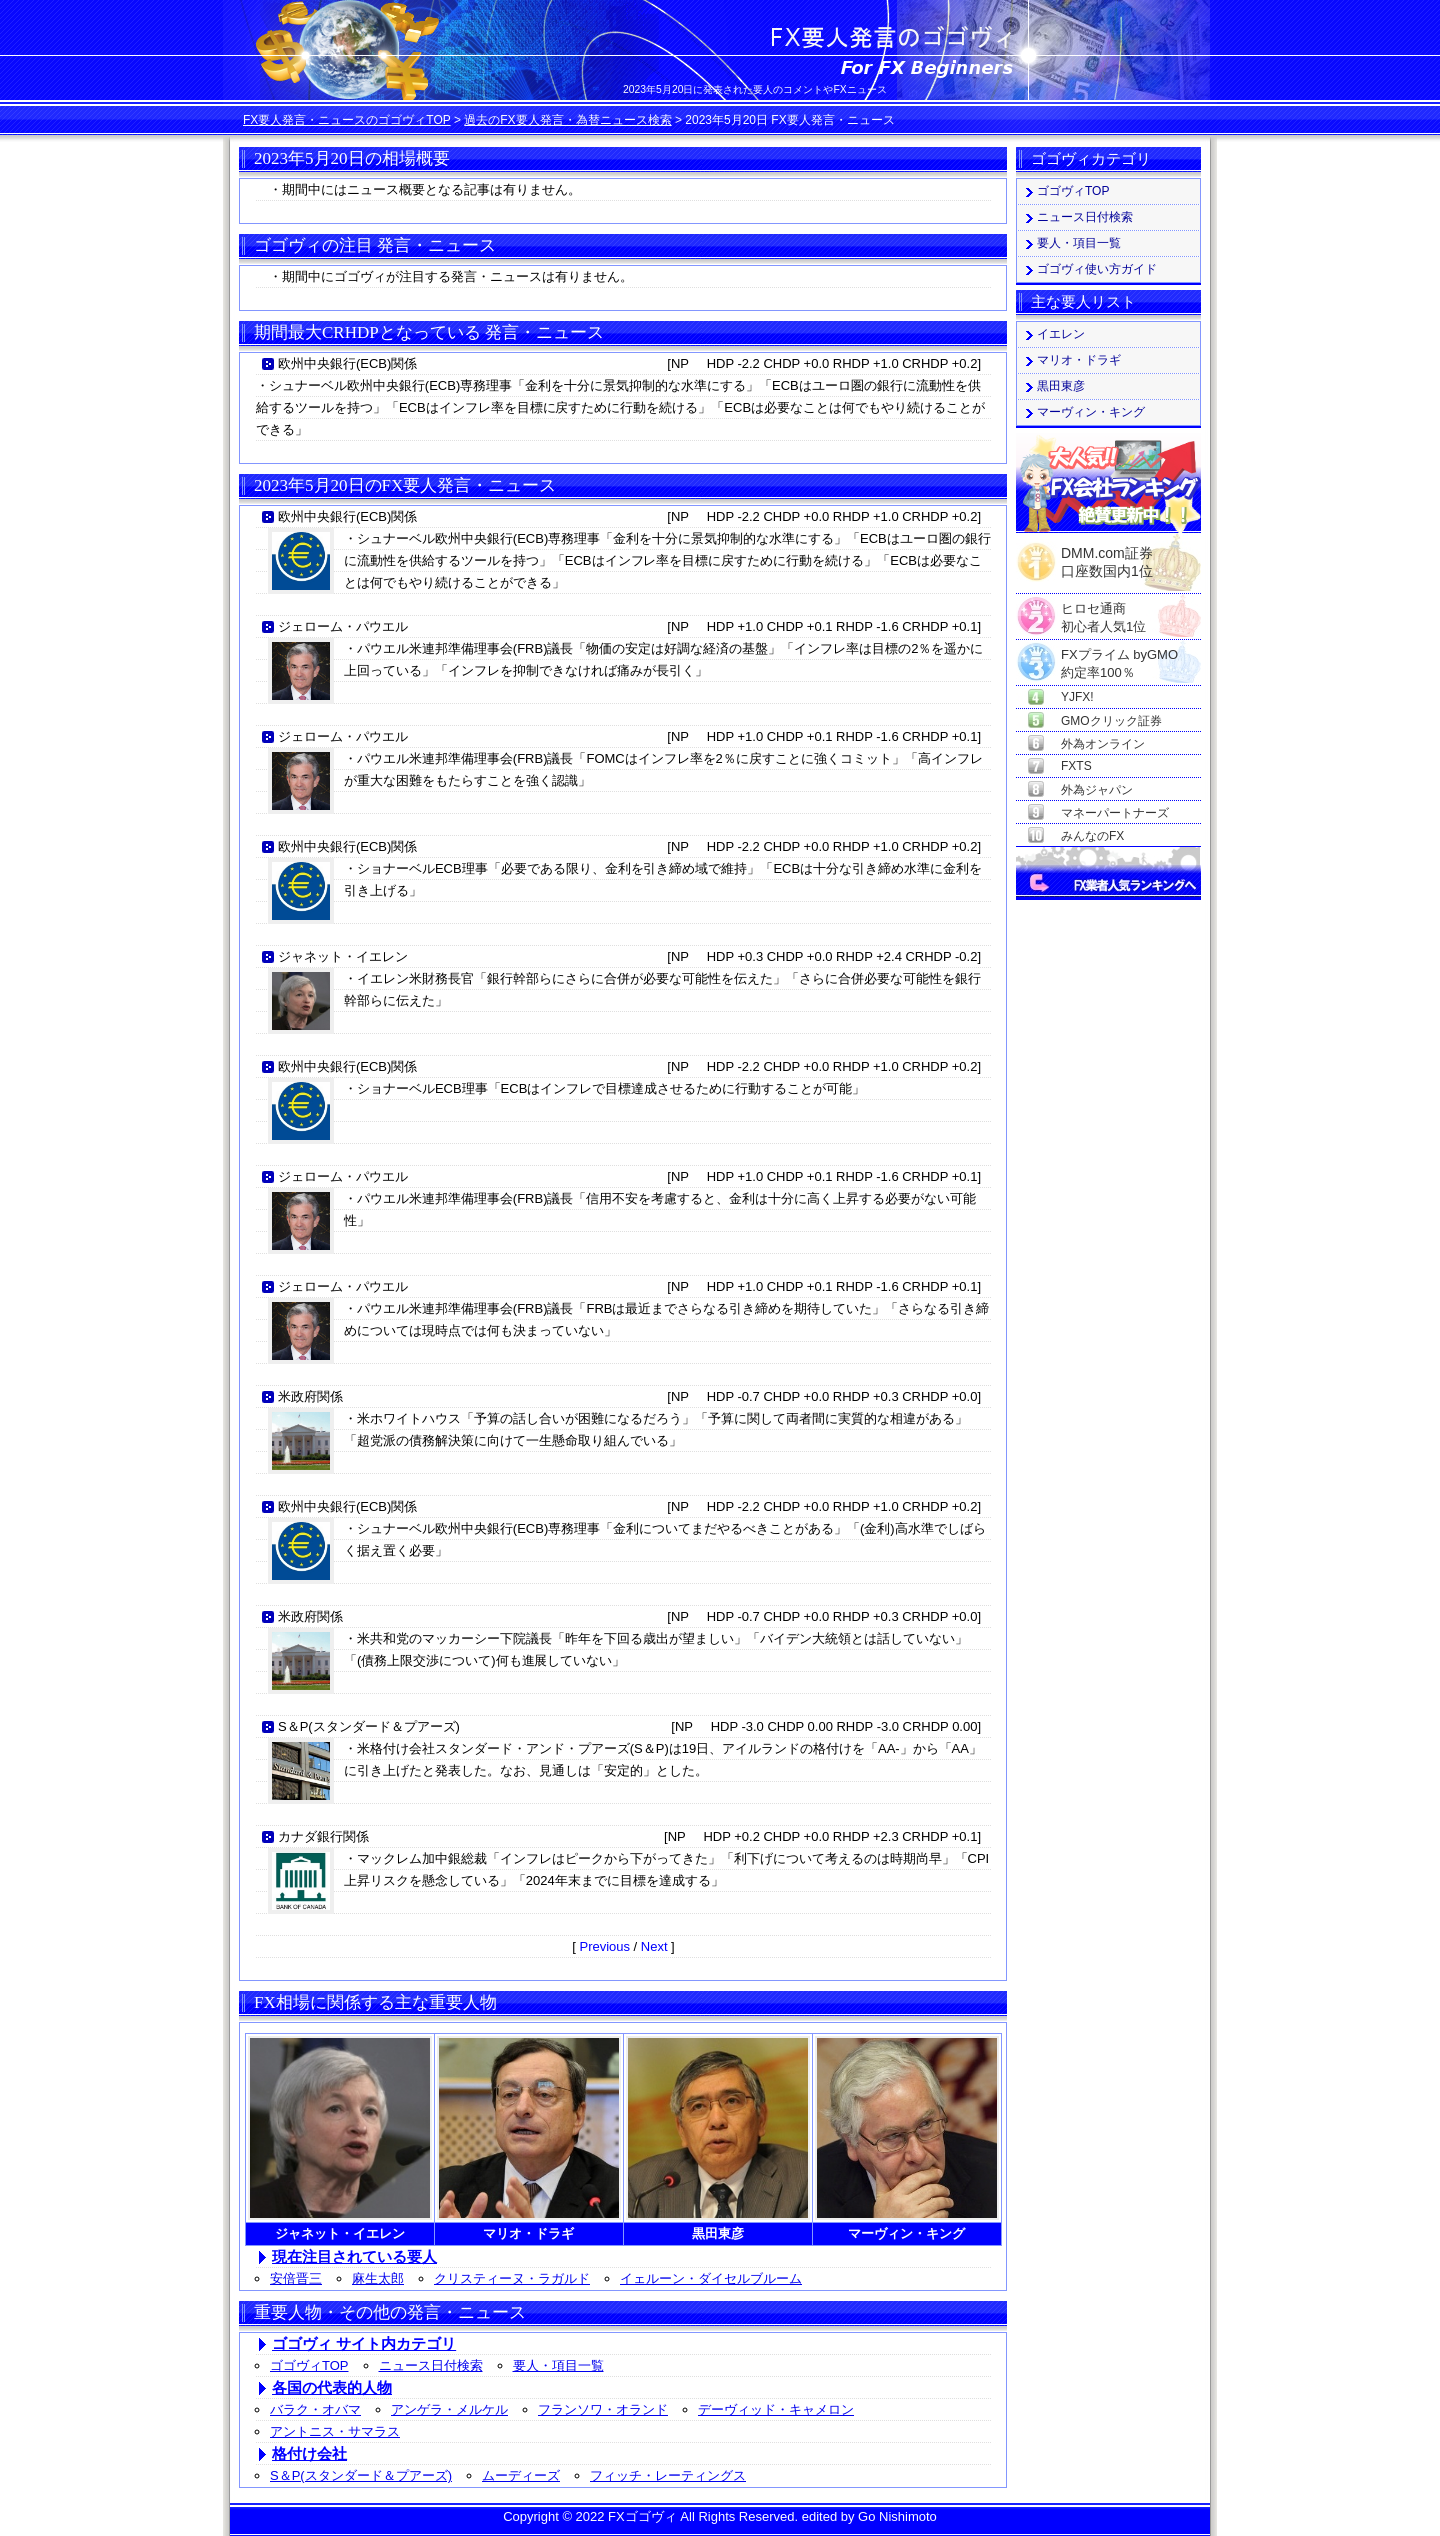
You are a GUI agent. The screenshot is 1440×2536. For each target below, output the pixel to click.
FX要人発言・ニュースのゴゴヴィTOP (347, 120)
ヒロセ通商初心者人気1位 (1103, 609)
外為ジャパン (1097, 790)
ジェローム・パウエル (343, 626)
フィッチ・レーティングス (668, 2475)
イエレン (1061, 334)
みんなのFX (1092, 836)
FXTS (1076, 766)
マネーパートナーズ (1115, 813)
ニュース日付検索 (431, 2365)
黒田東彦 (1061, 386)
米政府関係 (310, 1396)
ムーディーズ (521, 2475)
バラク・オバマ (315, 2409)
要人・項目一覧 (558, 2365)
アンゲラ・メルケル (449, 2409)
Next (654, 1946)
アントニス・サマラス (335, 2431)
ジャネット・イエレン (343, 956)
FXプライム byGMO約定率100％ (1119, 655)
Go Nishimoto (897, 2516)
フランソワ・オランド (603, 2409)
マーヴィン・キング (1091, 412)
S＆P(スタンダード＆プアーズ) (369, 1726)
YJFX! (1077, 697)
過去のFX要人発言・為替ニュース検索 (567, 120)
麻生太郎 (378, 2278)
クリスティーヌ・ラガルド (512, 2278)
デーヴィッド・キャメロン (776, 2409)
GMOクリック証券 (1111, 721)
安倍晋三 (296, 2278)
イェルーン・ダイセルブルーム (711, 2278)
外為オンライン (1103, 744)
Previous (604, 1946)
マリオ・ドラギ (1079, 360)
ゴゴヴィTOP (309, 2365)
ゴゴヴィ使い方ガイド (1097, 269)
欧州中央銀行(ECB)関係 (347, 363)
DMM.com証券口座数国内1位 (1107, 556)
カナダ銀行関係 (323, 1836)
